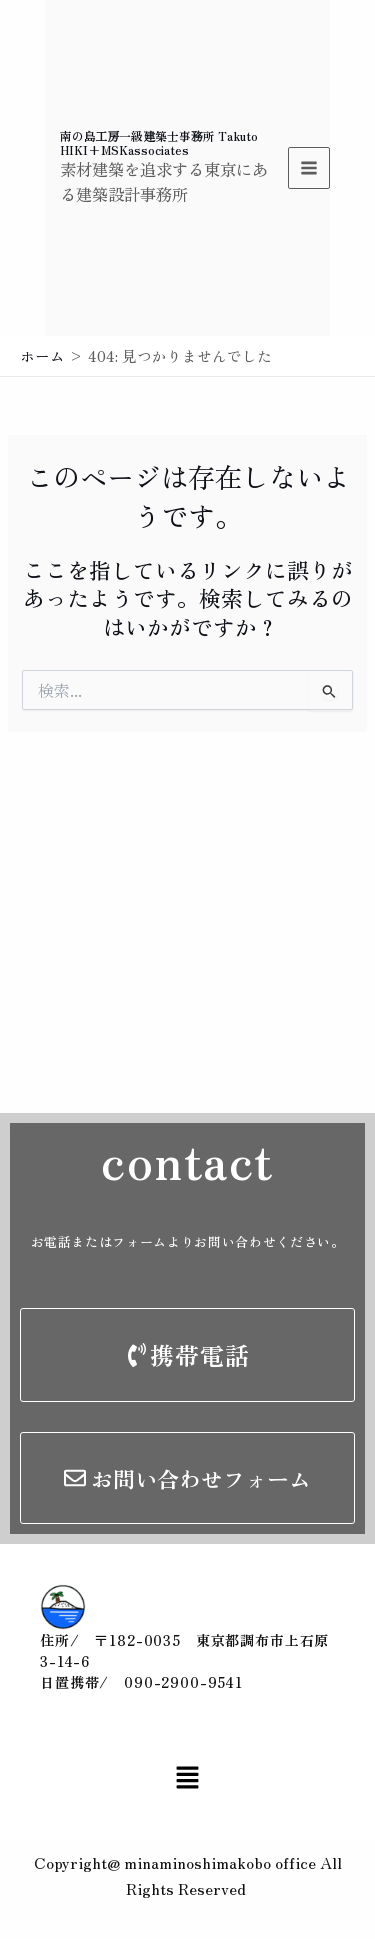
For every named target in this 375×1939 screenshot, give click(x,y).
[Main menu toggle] (309, 168)
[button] (187, 1777)
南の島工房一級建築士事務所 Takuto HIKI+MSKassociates (159, 142)
